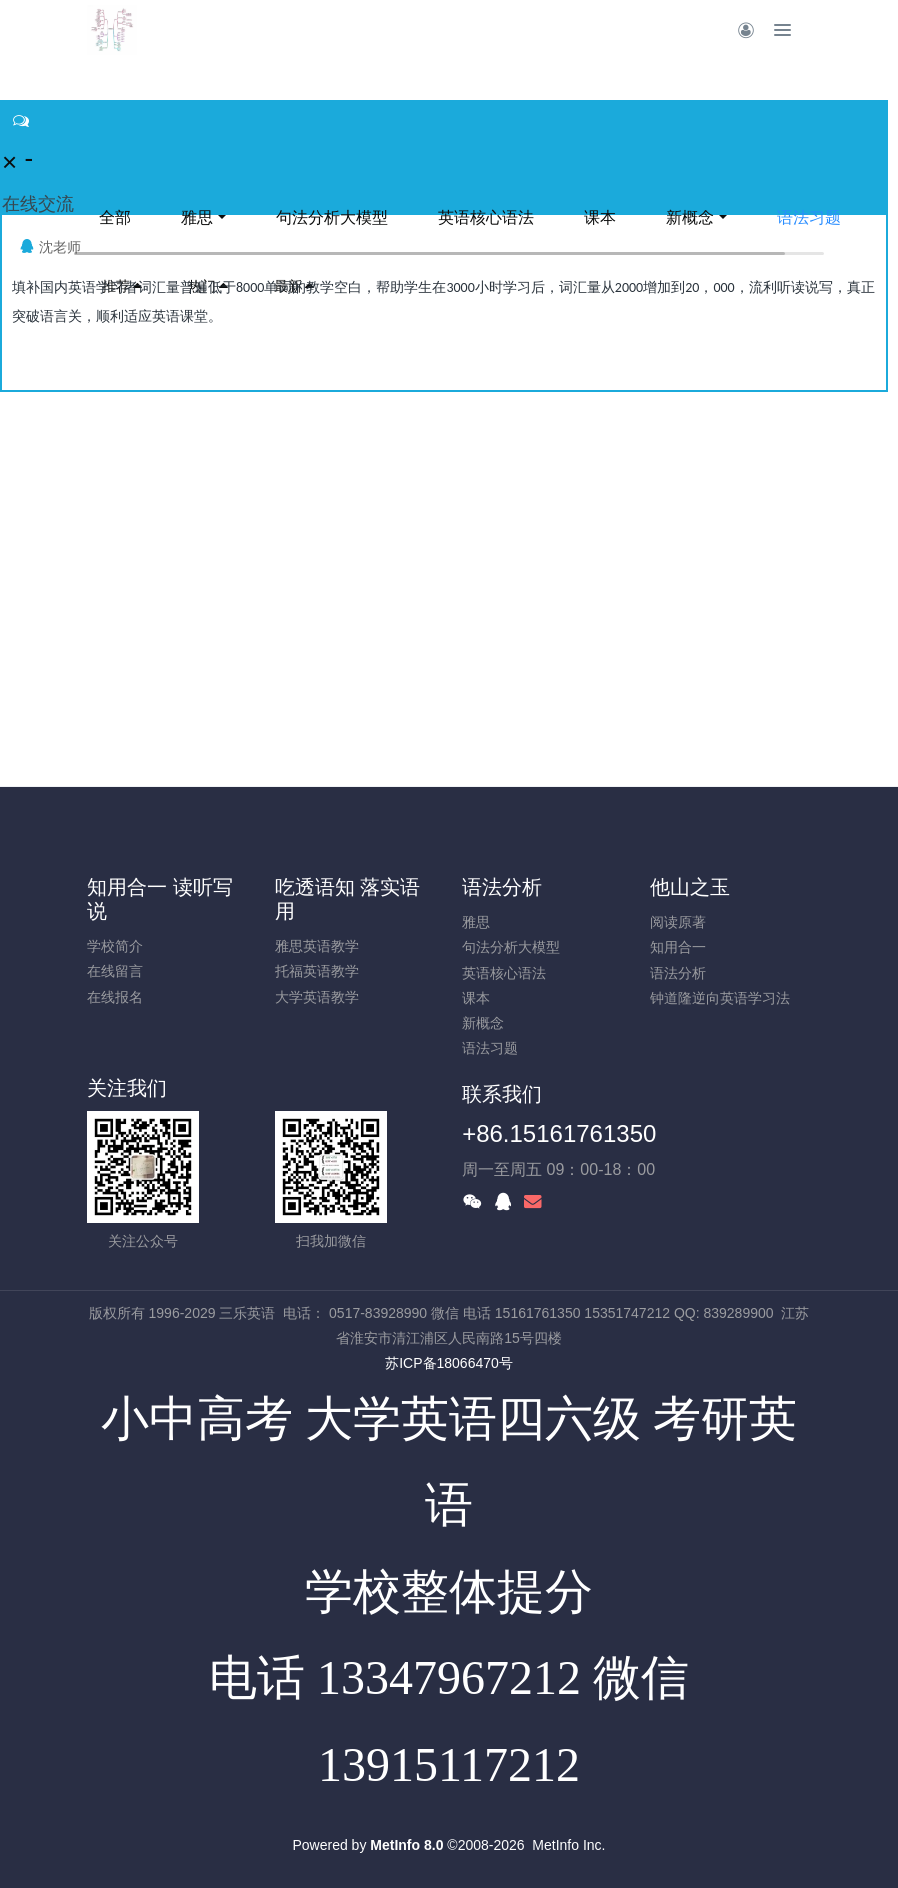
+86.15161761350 (559, 1133)
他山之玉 (690, 887)
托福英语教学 (317, 971)
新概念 (690, 217)
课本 (600, 217)
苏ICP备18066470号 (449, 1363)
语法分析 (502, 887)
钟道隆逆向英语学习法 (720, 998)
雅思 (197, 217)
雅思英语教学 (317, 946)
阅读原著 (678, 922)
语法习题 (809, 217)
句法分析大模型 (332, 217)
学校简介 (115, 946)
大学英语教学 (317, 997)
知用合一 (678, 947)
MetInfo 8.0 (406, 1845)
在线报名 (115, 997)
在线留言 (115, 971)
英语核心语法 (486, 217)
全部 (115, 217)
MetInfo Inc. (568, 1845)
